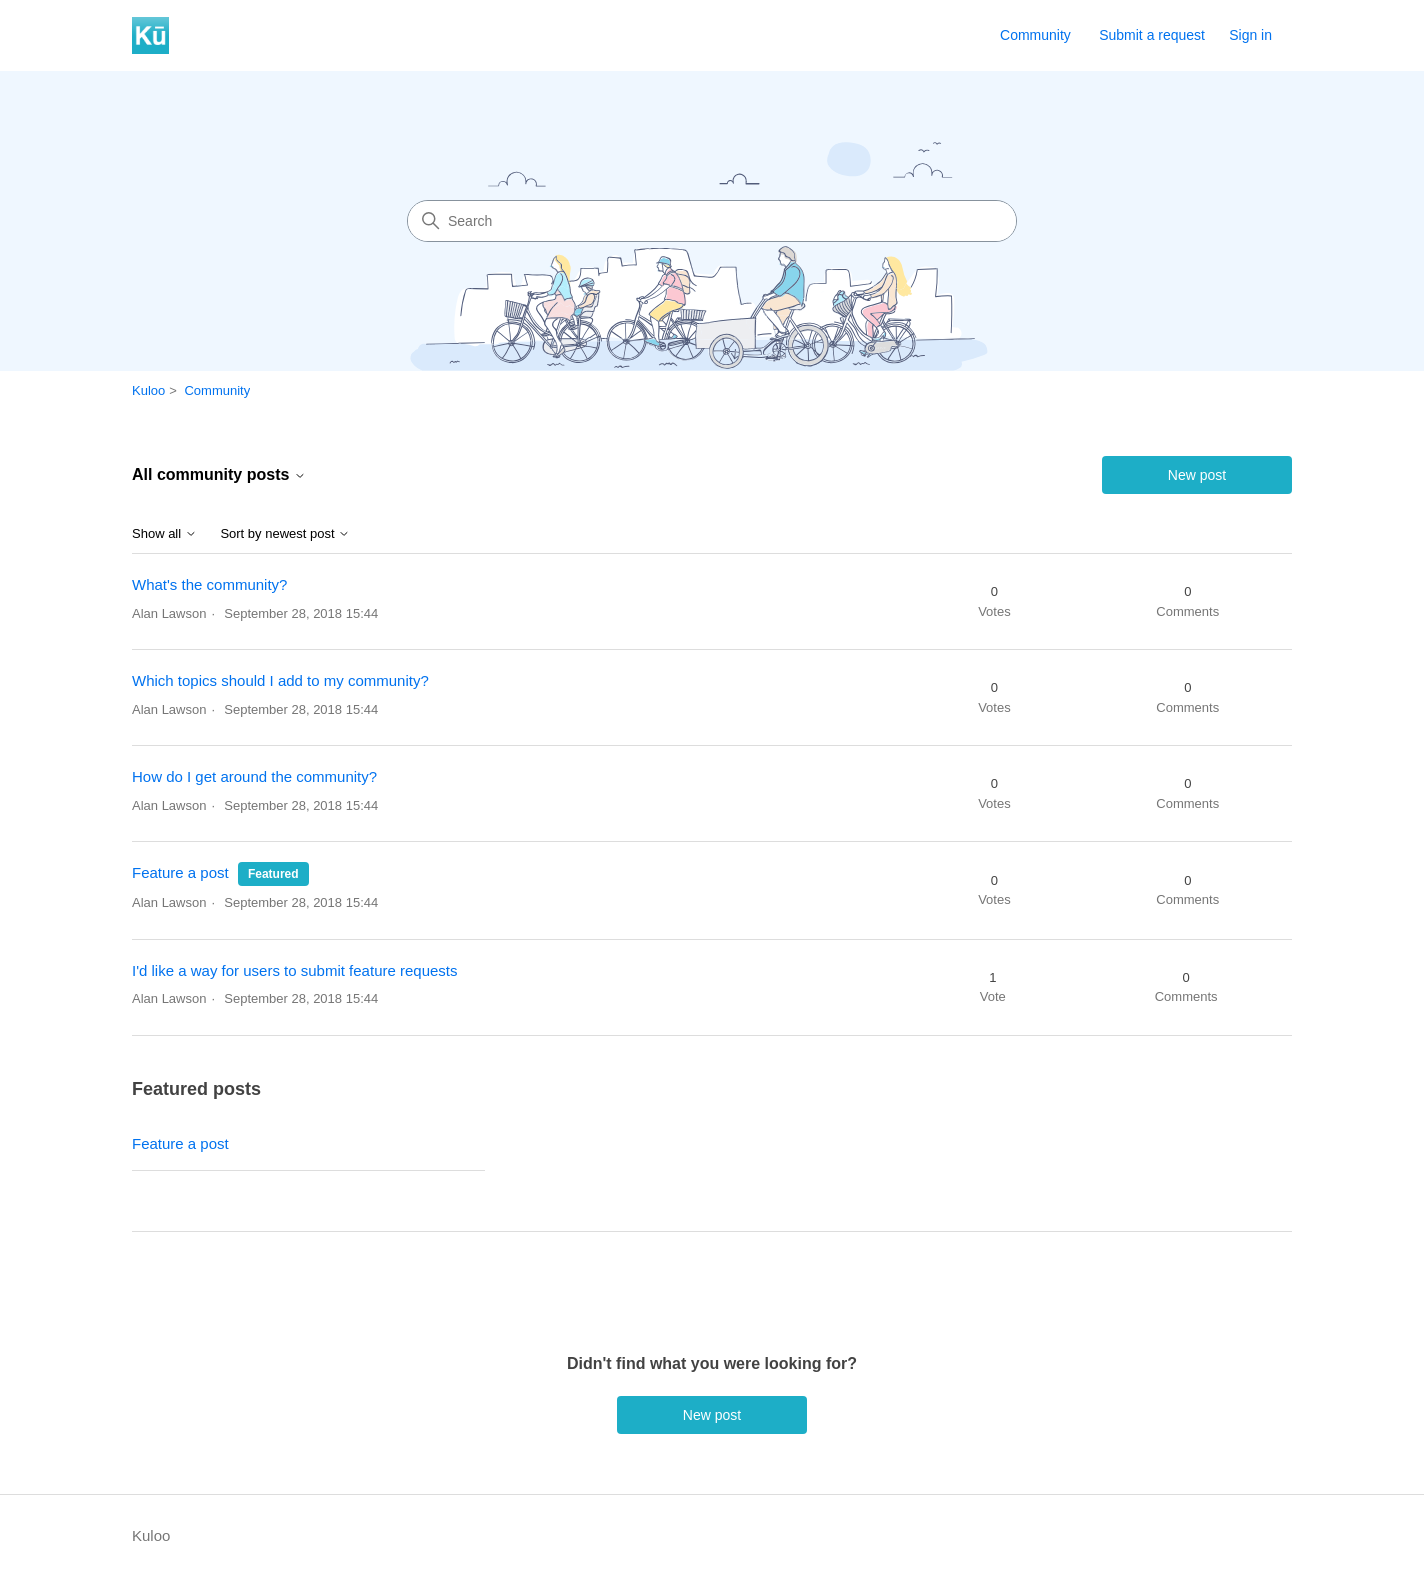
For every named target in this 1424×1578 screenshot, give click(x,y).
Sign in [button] (1250, 35)
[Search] (712, 221)
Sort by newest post (285, 534)
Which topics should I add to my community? (280, 680)
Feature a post (180, 872)
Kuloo (148, 390)
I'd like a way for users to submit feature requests (295, 970)
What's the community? (209, 584)
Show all (164, 534)
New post (1197, 475)
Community (1035, 35)
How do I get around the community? (254, 776)
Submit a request (1152, 35)
